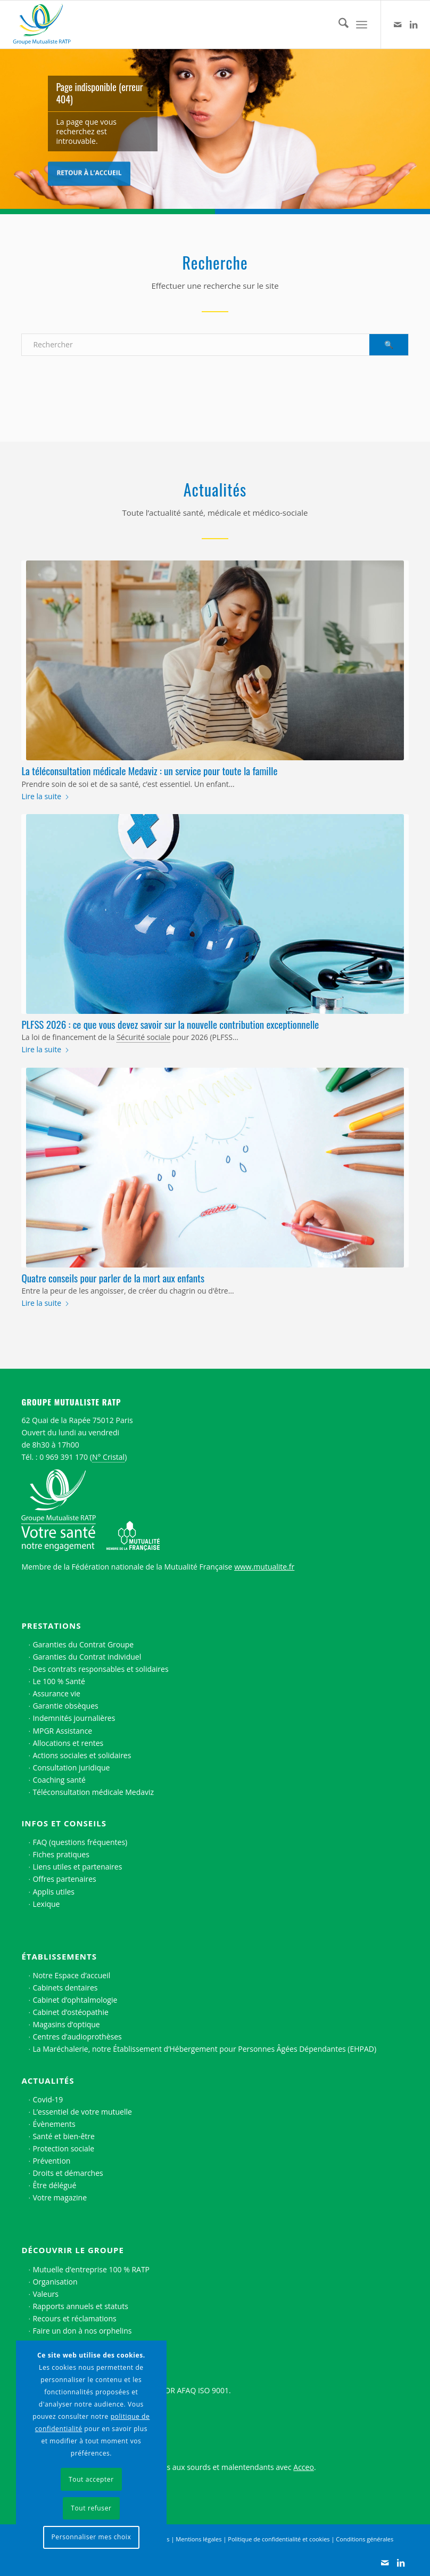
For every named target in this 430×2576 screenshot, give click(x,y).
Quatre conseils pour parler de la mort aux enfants (112, 1277)
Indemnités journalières (73, 1718)
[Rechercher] (338, 24)
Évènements (53, 2124)
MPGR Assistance (62, 1731)
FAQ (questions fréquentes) (79, 1842)
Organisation (54, 2282)
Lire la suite (45, 796)
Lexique (46, 1904)
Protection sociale (63, 2148)
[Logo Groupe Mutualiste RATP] (46, 24)
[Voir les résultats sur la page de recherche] (388, 344)
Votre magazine (59, 2197)
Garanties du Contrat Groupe (83, 1644)
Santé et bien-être (63, 2136)
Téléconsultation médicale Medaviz (93, 1792)
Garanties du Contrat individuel (86, 1657)
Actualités (47, 2080)
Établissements (59, 1956)
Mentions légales (198, 2539)
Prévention (51, 2161)
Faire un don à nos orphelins (81, 2331)
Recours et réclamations (74, 2318)
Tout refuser (91, 2508)
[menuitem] (338, 24)
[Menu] (361, 24)
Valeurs (45, 2294)
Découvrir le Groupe (72, 2250)
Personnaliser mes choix (91, 2536)
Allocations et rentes (67, 1743)
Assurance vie (56, 1693)
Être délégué (54, 2185)
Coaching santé (59, 1780)
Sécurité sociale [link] (143, 1037)
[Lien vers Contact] (398, 24)
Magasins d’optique (66, 2024)
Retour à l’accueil (88, 170)
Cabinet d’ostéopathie (70, 2012)
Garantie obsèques (65, 1706)
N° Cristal (108, 1457)
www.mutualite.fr (264, 1567)
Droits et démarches (67, 2173)
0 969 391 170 (63, 1457)
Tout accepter (91, 2479)
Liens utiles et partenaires (77, 1867)
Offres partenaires (64, 1879)
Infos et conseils (63, 1823)
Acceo (303, 2467)
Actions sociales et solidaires (81, 1755)
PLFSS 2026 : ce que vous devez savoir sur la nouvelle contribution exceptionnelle (170, 1024)
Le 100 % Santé (58, 1681)
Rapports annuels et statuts (80, 2306)
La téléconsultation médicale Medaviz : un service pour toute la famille (149, 770)
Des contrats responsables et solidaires (100, 1669)
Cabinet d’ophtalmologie (74, 2000)
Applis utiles (53, 1892)
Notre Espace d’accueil (71, 1975)
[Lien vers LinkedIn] (413, 24)
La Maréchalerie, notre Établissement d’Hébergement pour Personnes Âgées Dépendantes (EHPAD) (204, 2049)
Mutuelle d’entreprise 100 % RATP (91, 2269)
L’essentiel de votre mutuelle (82, 2112)
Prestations (51, 1625)
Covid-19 (47, 2099)
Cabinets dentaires (64, 1987)
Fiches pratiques (60, 1854)
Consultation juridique (71, 1767)
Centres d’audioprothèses (76, 2036)
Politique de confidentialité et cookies (278, 2539)
